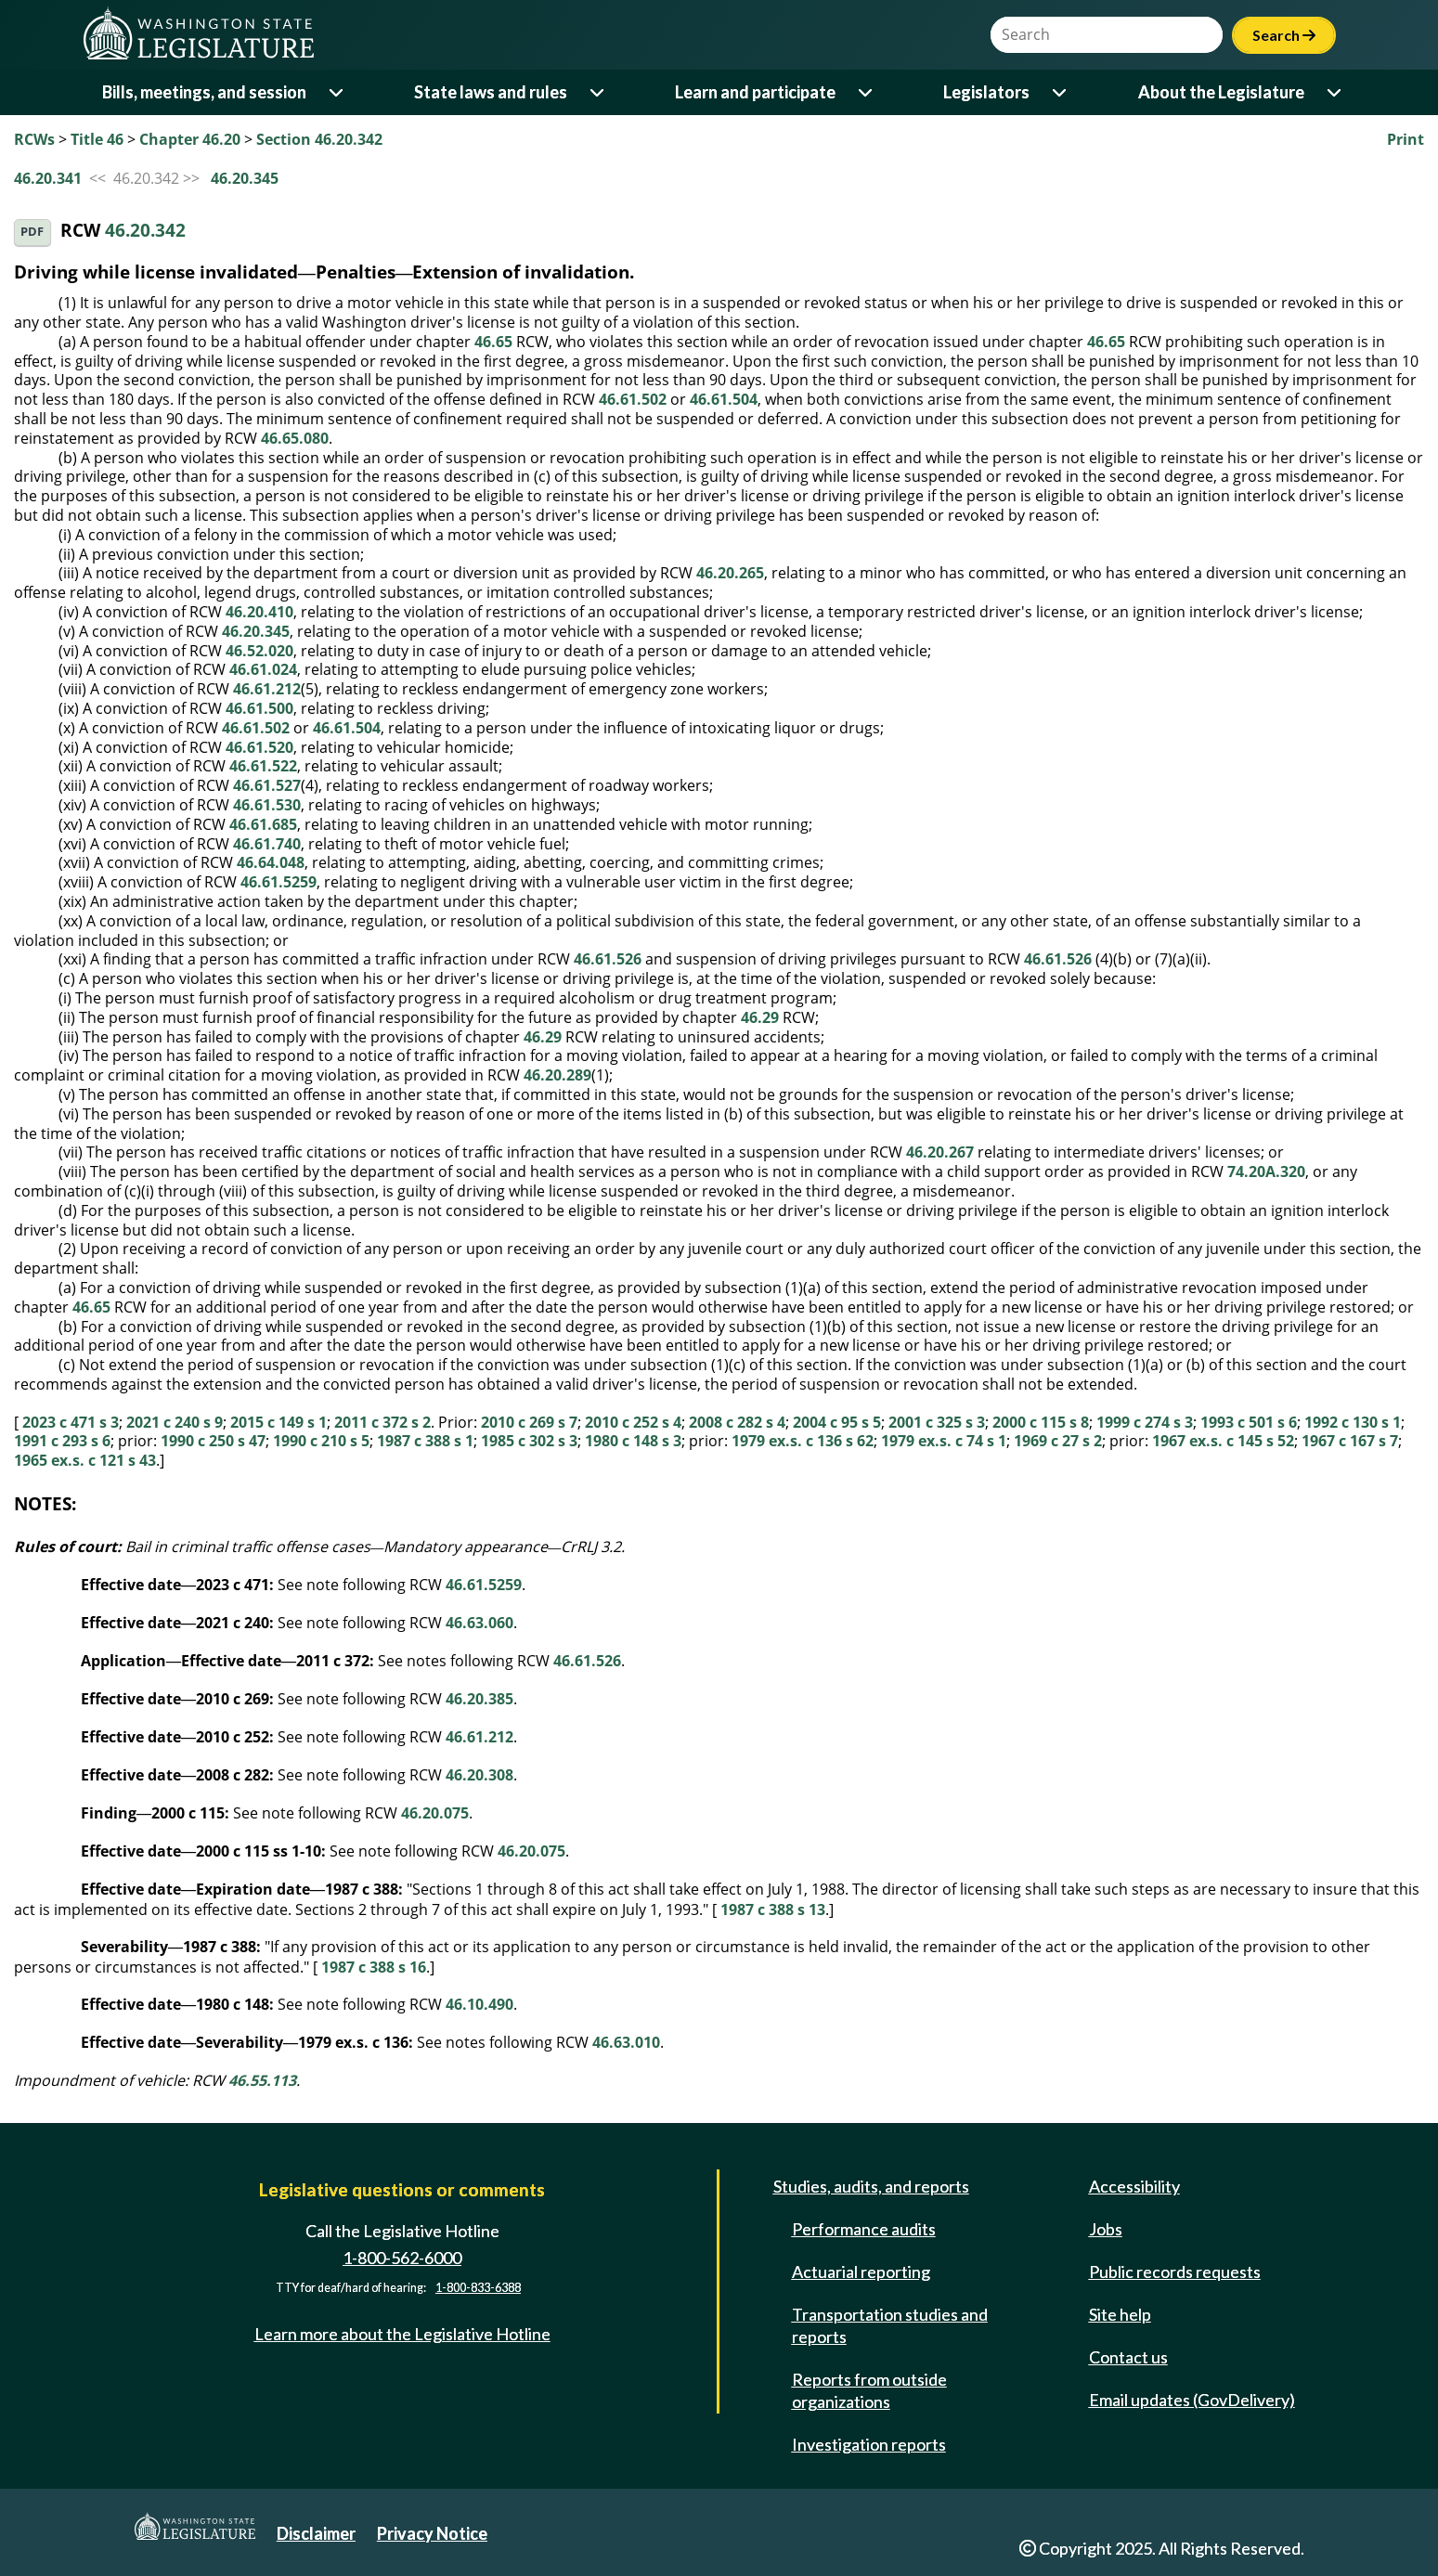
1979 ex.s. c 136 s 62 (803, 1440)
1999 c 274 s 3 (1144, 1422)
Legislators (986, 92)
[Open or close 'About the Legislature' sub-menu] (1335, 92)
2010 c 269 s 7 (529, 1422)
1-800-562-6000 (402, 2257)
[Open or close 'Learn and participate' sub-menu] (866, 92)
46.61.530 (267, 805)
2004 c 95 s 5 (837, 1422)
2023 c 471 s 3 (70, 1422)
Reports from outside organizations (869, 2390)
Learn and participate (755, 92)
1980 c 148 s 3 (633, 1440)
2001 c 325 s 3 (936, 1422)
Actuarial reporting (861, 2271)
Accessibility (1134, 2186)
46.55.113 (262, 2080)
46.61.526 (607, 959)
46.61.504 (724, 399)
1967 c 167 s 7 (1350, 1440)
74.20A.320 (1266, 1171)
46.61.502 (633, 399)
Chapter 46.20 (189, 139)
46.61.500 (259, 708)
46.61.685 (263, 824)
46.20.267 (940, 1152)
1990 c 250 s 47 (213, 1440)
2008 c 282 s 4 (737, 1422)
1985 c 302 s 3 (529, 1440)
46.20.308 (479, 1775)
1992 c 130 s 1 (1352, 1422)
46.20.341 (48, 178)
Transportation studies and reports (890, 2325)
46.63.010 (626, 2042)
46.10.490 (479, 2004)
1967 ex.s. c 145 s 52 (1223, 1440)
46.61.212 (267, 689)
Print (1405, 139)
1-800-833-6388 (478, 2288)
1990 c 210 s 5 (321, 1440)
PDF (32, 231)
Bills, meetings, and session (204, 92)
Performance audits (864, 2229)
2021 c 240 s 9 (174, 1422)
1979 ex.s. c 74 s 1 (943, 1440)
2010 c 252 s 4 (633, 1422)
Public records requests (1175, 2271)
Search (1283, 35)
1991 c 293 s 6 (62, 1440)
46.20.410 (259, 612)
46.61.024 (263, 669)
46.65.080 (295, 438)
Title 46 (97, 139)
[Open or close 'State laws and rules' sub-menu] (598, 92)
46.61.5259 (278, 882)
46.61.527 (267, 785)
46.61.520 (259, 747)
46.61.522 (263, 766)
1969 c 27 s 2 (1058, 1440)
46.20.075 (435, 1813)
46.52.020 (259, 651)
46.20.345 (245, 178)
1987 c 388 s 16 (373, 1967)
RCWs (34, 139)
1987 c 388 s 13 (772, 1909)
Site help (1120, 2314)
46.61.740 (267, 844)
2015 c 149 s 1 (278, 1422)
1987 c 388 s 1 (425, 1440)
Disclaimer (316, 2533)
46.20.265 (730, 573)
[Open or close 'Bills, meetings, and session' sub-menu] (337, 92)
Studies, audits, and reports (871, 2186)
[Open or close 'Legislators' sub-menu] (1060, 92)
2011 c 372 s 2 (382, 1422)
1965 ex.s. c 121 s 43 (85, 1460)
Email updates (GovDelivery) (1192, 2399)
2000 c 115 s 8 (1040, 1422)
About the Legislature (1221, 92)
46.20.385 (479, 1699)
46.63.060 (479, 1622)
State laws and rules (490, 92)
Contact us (1128, 2357)
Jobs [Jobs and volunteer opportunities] (1105, 2229)
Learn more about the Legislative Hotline (402, 2334)
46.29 (760, 1017)
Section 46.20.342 (319, 139)
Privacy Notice (432, 2533)
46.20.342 (145, 230)
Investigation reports (869, 2444)
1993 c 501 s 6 (1248, 1422)
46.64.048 (270, 862)
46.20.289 (557, 1075)
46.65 (493, 341)
